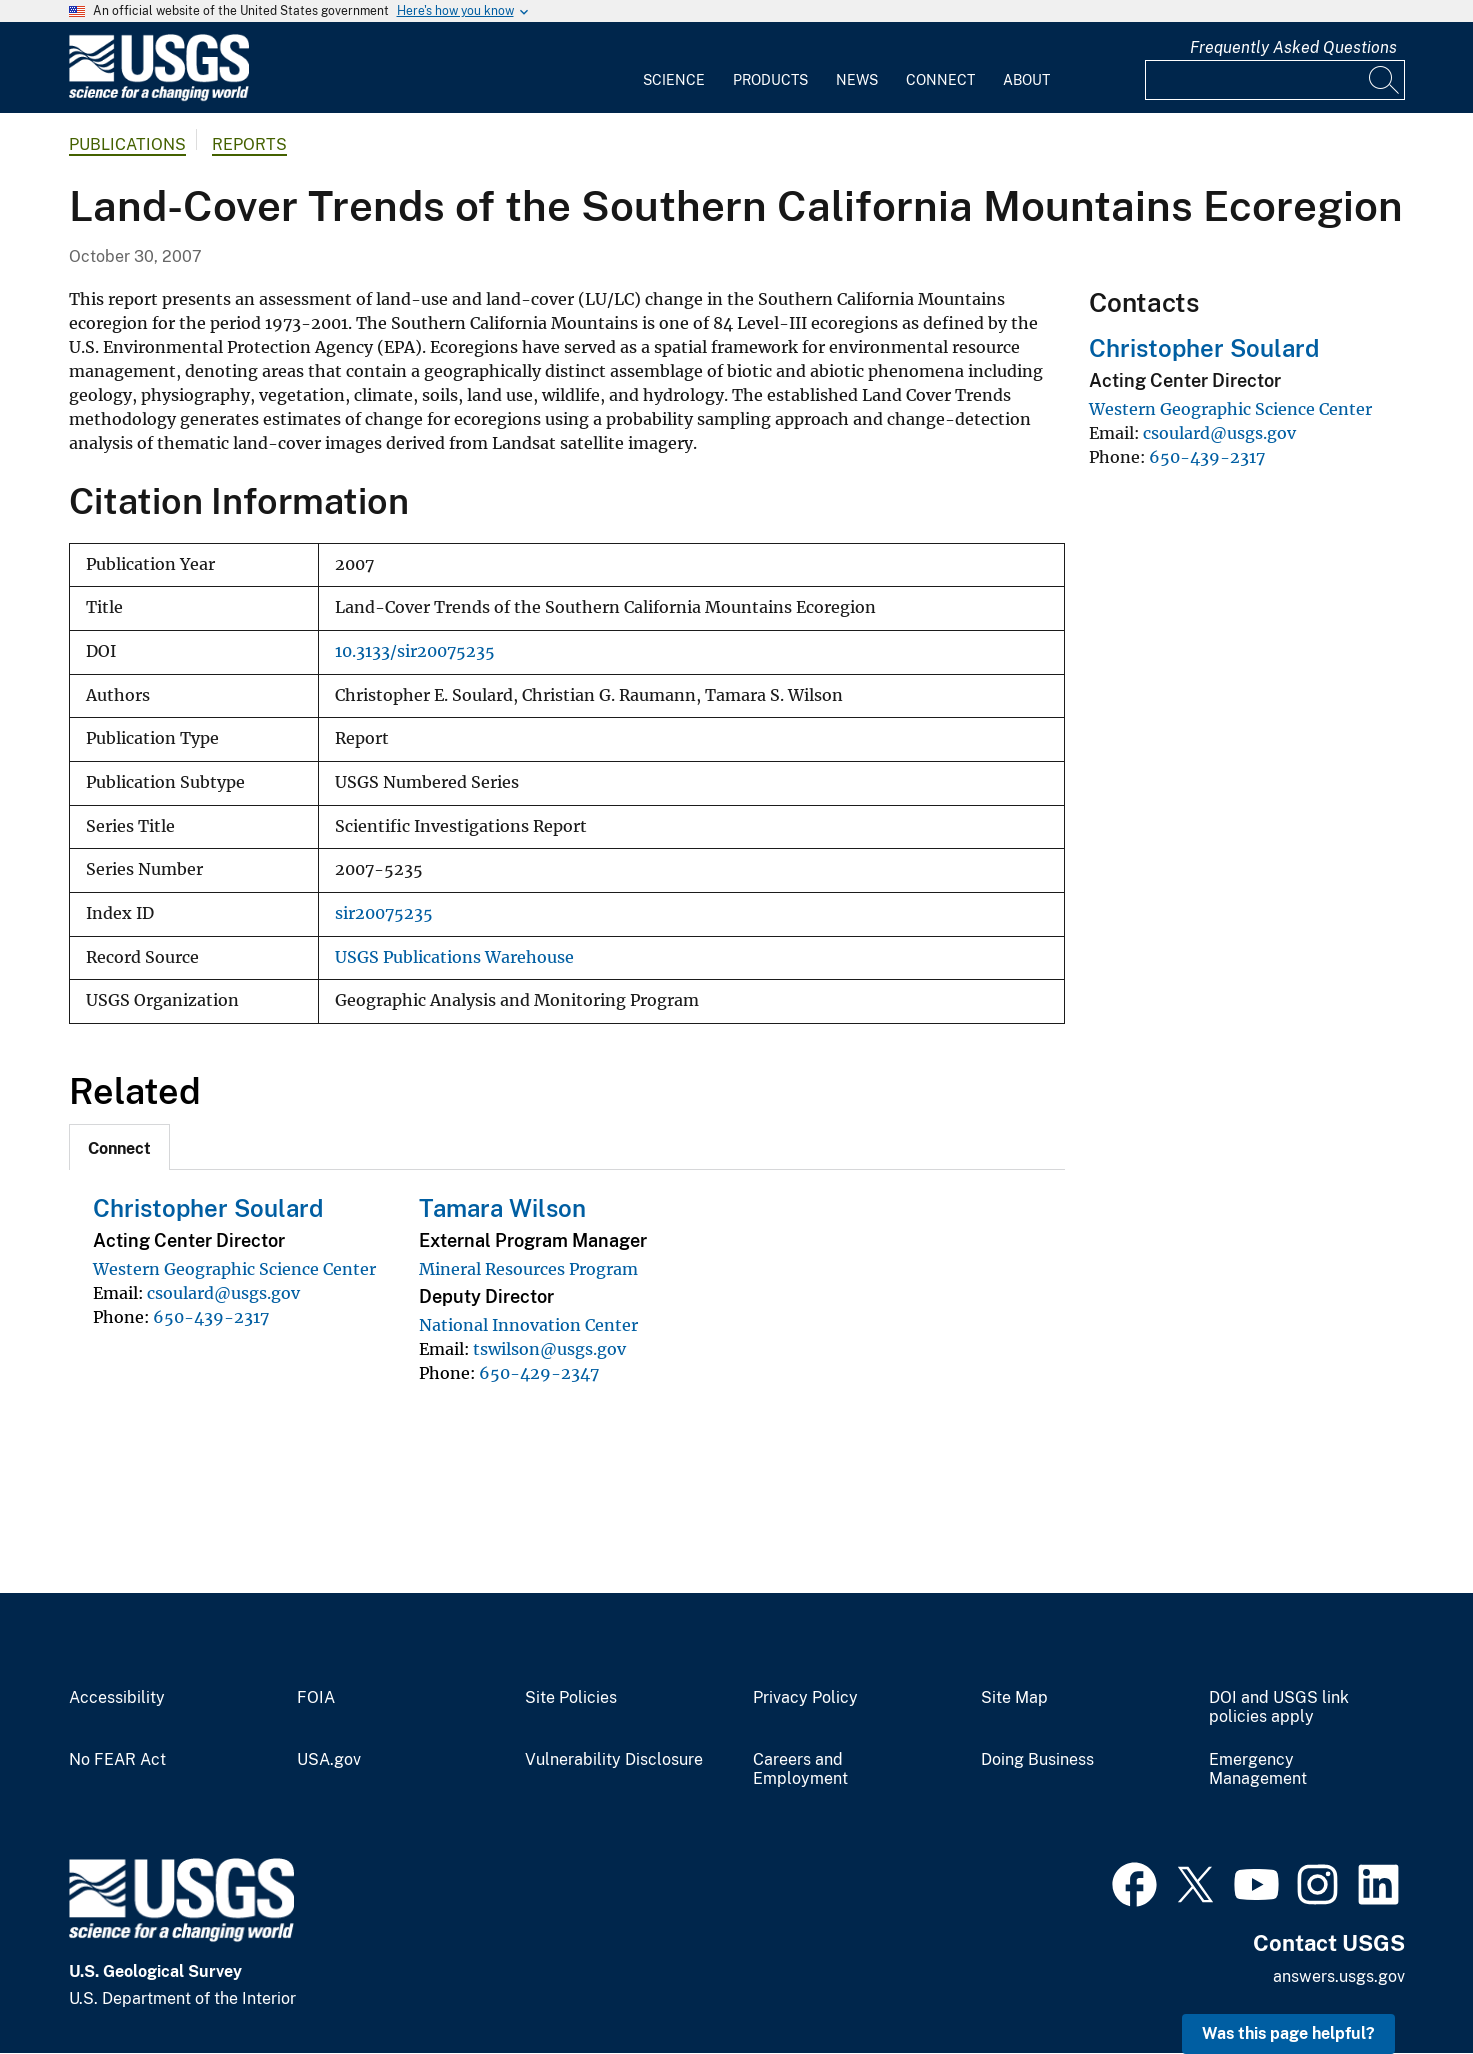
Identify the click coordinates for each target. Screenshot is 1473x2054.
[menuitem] (674, 68)
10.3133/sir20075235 (415, 651)
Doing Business (1037, 1760)
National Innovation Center (528, 1325)
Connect (940, 80)
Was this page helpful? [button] (1288, 2033)
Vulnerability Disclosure (614, 1760)
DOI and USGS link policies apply (1279, 1707)
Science (674, 80)
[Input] (1275, 80)
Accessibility (117, 1698)
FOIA (316, 1698)
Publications (127, 144)
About (1026, 80)
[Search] (1385, 80)
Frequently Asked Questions (1293, 47)
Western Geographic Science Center (234, 1269)
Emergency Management (1258, 1769)
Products (770, 80)
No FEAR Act (117, 1760)
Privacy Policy (805, 1698)
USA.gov (329, 1760)
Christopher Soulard (208, 1208)
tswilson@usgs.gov (549, 1349)
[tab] (119, 1147)
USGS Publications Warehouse (454, 957)
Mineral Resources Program (528, 1269)
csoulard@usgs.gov (223, 1293)
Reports (249, 144)
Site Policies (571, 1698)
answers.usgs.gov (1339, 1976)
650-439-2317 (211, 1317)
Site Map (1014, 1698)
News (857, 80)
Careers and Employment (800, 1769)
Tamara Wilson (502, 1208)
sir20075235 (384, 913)
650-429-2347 (539, 1373)
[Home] (159, 96)
